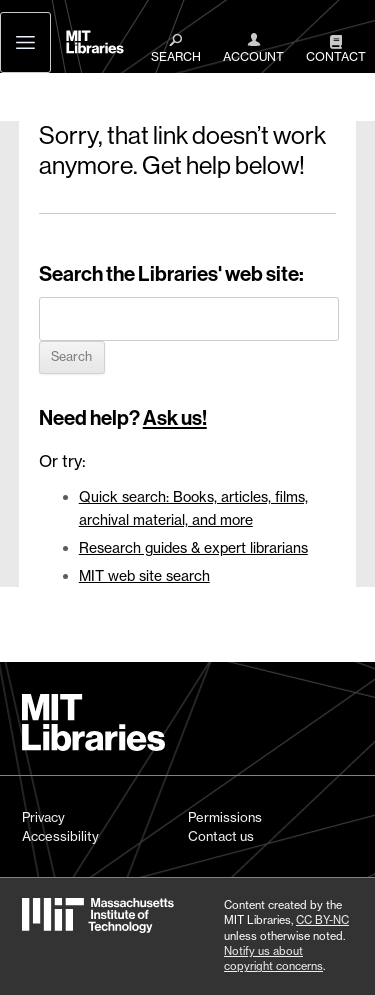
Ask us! (175, 418)
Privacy (43, 817)
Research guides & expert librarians (193, 547)
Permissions (225, 817)
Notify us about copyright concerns (273, 958)
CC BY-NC (322, 920)
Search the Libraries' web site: (171, 274)
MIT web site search (144, 575)
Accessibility (60, 836)
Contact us (221, 836)
